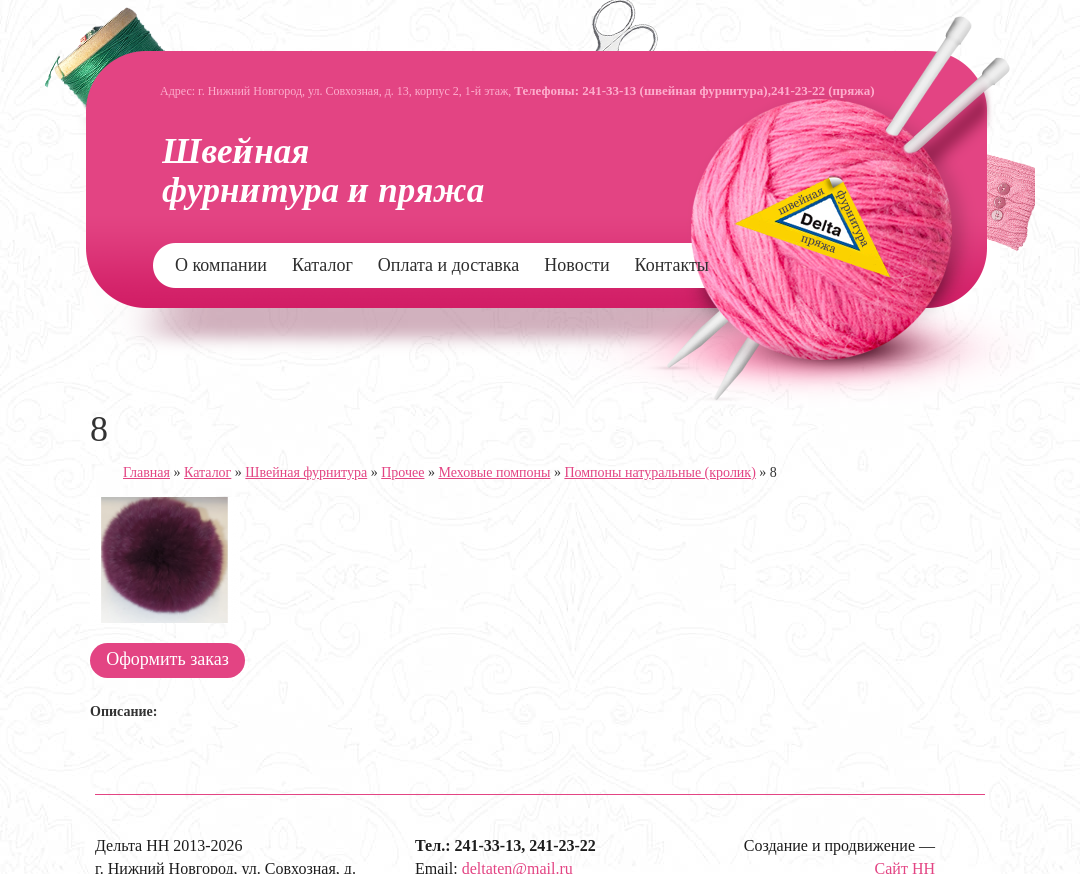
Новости (576, 265)
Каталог (322, 265)
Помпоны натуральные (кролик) (659, 472)
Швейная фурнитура (306, 472)
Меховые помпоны (494, 472)
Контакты (672, 265)
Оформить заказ (167, 659)
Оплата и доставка (448, 265)
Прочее (402, 472)
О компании (221, 265)
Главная (146, 472)
